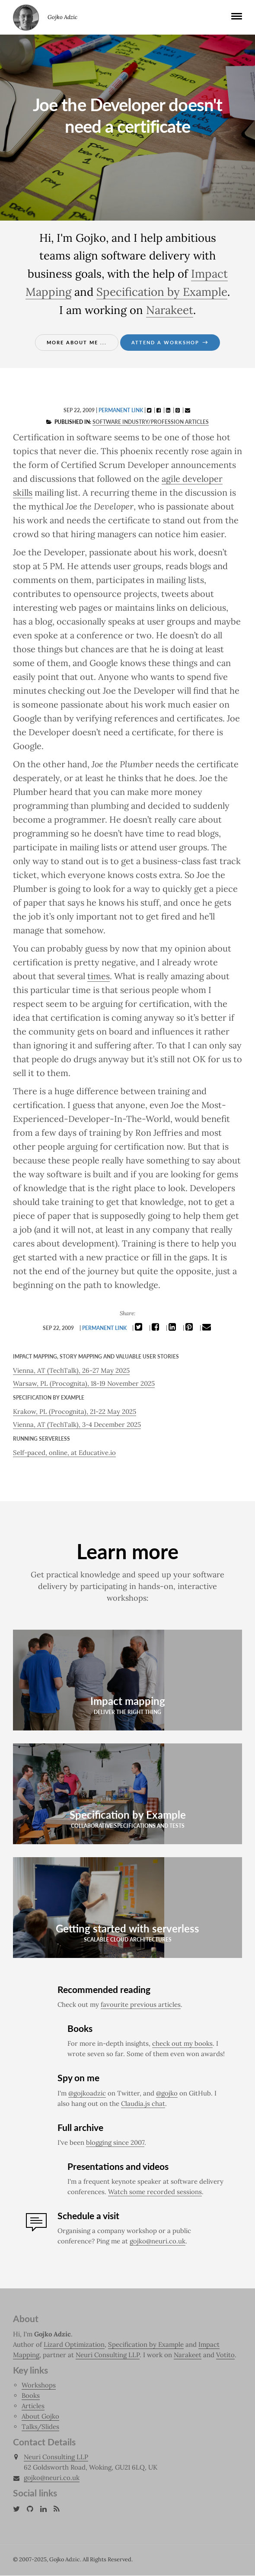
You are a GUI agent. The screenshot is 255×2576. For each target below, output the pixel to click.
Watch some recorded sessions (155, 2192)
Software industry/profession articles (150, 422)
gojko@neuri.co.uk (157, 2241)
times (98, 976)
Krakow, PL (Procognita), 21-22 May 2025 (74, 1411)
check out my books (182, 2044)
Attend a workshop (170, 342)
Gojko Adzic (26, 17)
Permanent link (121, 410)
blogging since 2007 (115, 2143)
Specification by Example (161, 292)
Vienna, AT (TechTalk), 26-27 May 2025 (71, 1370)
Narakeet (170, 310)
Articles (33, 2406)
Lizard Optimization (74, 2345)
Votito (225, 2355)
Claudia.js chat (143, 2104)
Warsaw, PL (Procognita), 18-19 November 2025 (84, 1383)
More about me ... (77, 342)
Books (31, 2396)
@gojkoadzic (87, 2093)
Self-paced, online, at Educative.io (64, 1452)
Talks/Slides (40, 2427)
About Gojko (40, 2417)
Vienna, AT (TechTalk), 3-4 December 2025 (77, 1424)
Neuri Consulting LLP (108, 2355)
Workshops (39, 2385)
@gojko (167, 2093)
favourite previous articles (141, 2005)
